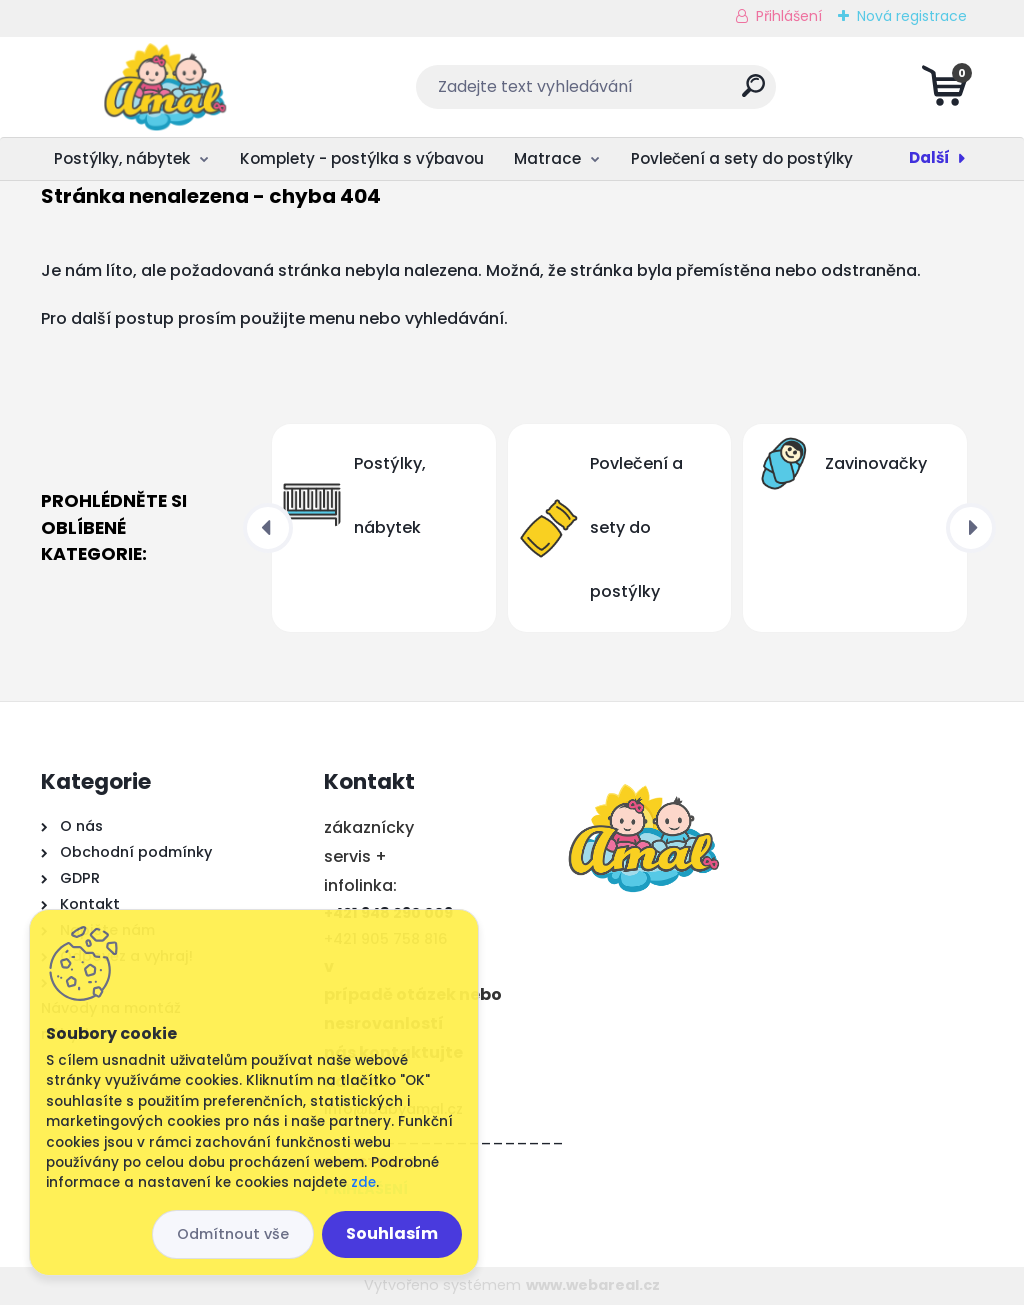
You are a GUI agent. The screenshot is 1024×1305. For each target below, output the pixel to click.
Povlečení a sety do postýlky (742, 158)
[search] (753, 93)
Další (929, 157)
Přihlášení (789, 16)
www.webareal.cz (593, 1285)
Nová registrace (912, 16)
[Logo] (163, 87)
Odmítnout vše (233, 1234)
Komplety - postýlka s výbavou (362, 158)
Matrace (547, 158)
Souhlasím (392, 1233)
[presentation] (268, 528)
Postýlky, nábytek (122, 158)
